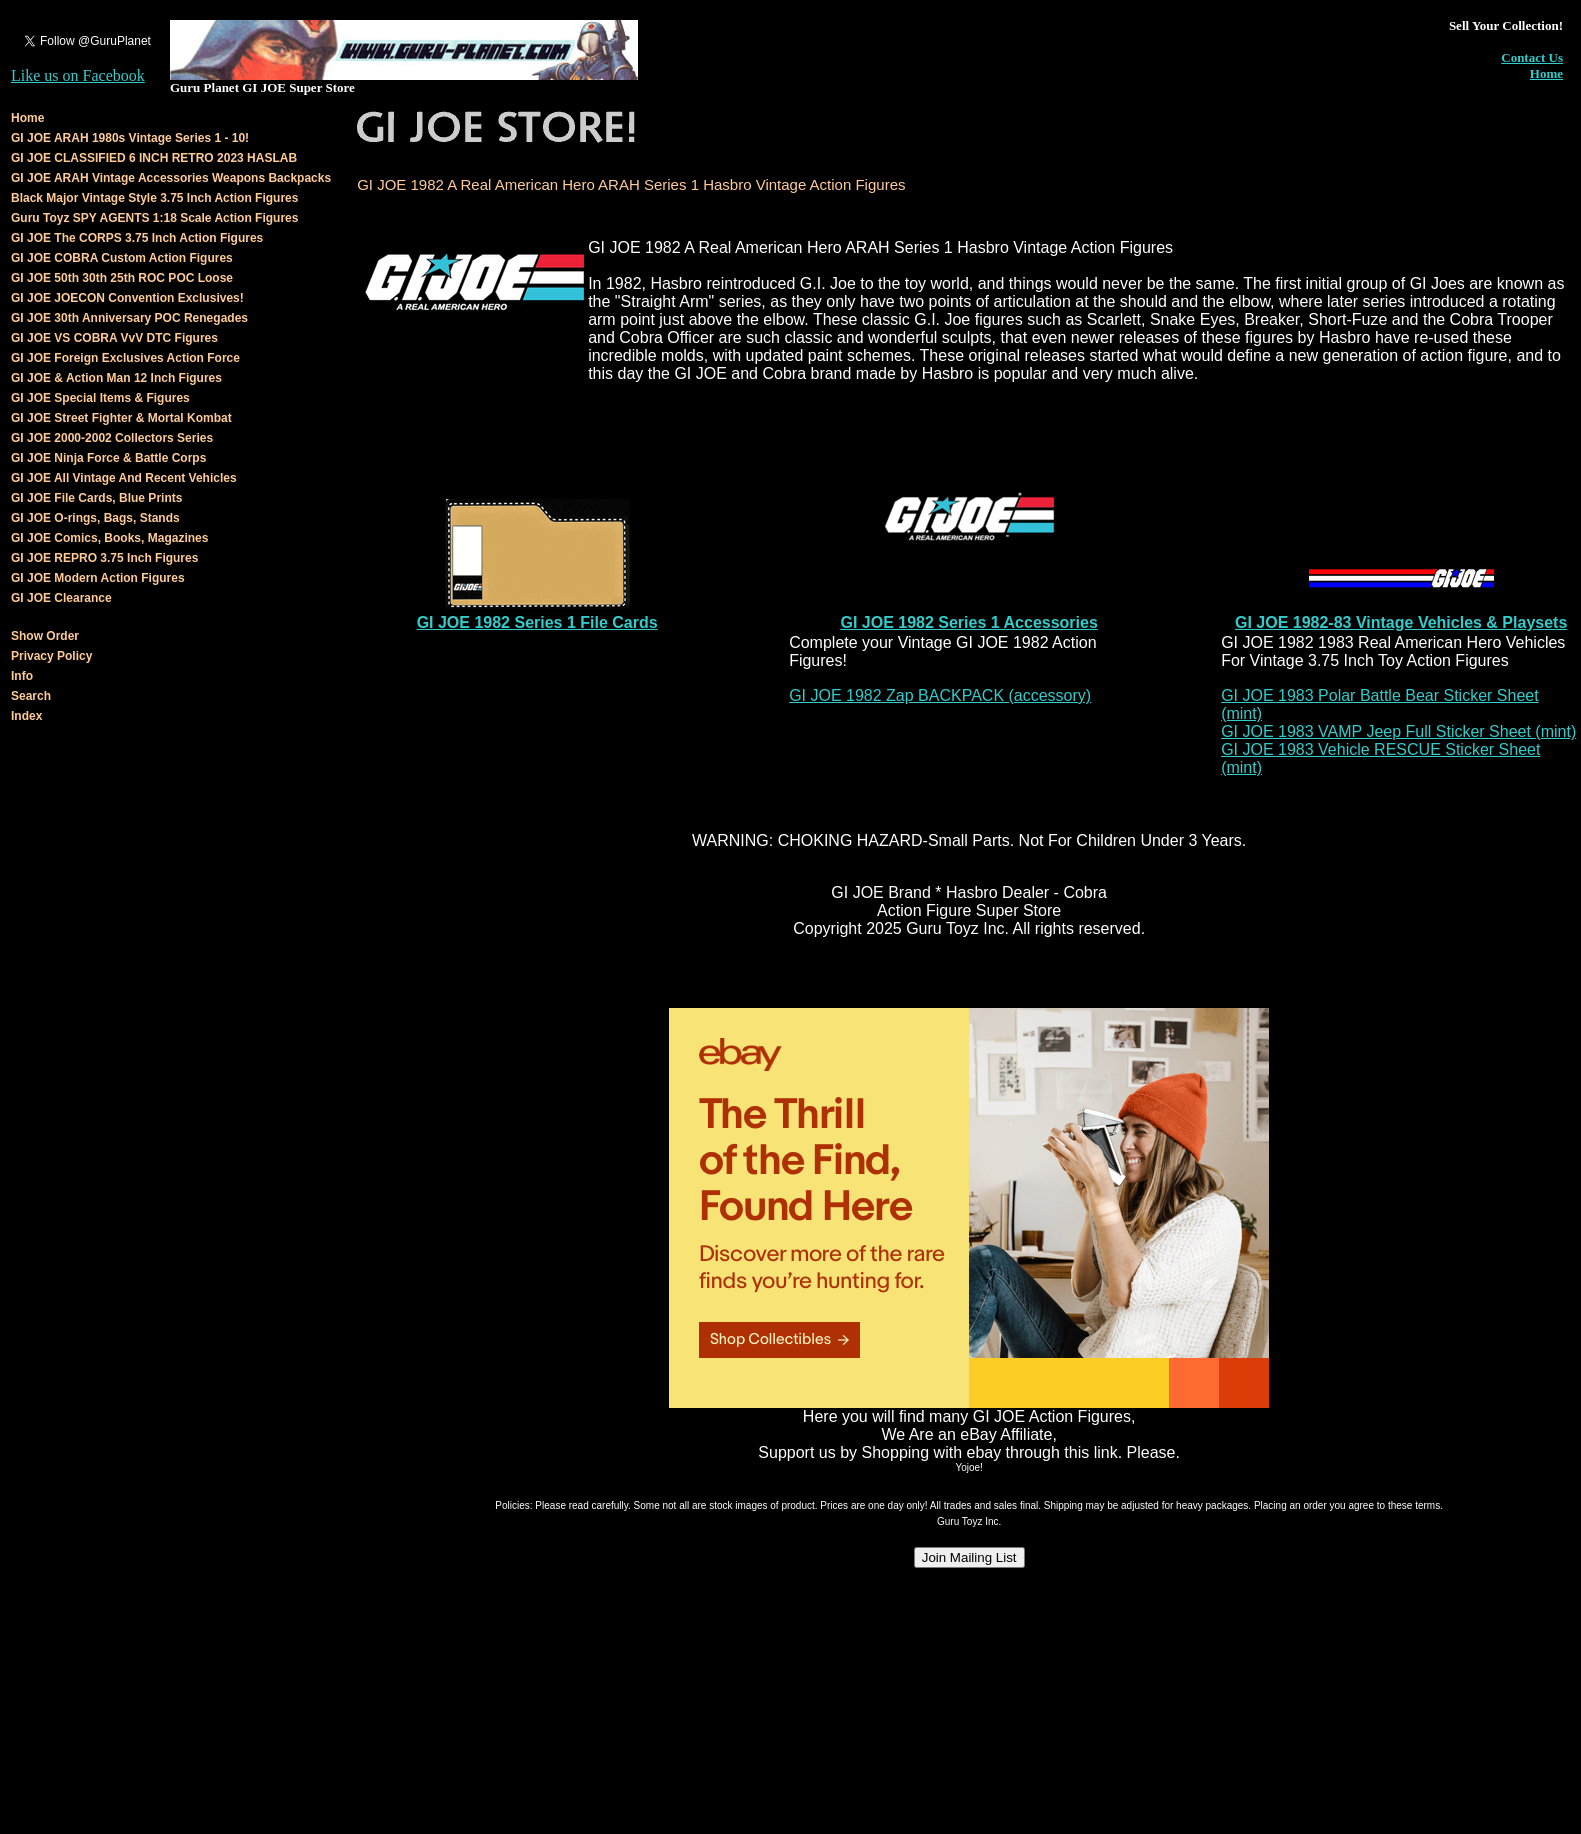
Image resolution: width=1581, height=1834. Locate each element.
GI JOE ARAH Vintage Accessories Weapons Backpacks (171, 178)
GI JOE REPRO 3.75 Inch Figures (104, 558)
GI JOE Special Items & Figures (100, 398)
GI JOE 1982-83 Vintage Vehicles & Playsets (1401, 622)
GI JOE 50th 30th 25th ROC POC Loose (122, 278)
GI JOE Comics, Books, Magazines (109, 538)
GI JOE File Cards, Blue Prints (96, 498)
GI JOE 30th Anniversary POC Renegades (129, 318)
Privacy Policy (51, 656)
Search (31, 696)
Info (22, 676)
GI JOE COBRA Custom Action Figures (122, 258)
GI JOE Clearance (61, 598)
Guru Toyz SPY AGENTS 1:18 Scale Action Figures (154, 218)
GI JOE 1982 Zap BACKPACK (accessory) (940, 695)
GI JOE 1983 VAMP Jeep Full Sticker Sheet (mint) (1398, 731)
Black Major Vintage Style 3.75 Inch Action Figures (154, 198)
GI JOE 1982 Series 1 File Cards (537, 622)
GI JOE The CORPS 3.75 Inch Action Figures (137, 238)
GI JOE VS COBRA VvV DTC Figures (114, 338)
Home (1546, 73)
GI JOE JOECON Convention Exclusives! (127, 298)
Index (26, 716)
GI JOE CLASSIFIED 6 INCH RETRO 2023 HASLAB (154, 158)
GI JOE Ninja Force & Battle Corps (108, 458)
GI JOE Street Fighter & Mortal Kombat (121, 418)
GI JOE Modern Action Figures (98, 578)
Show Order (45, 636)
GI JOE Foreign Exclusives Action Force (125, 358)
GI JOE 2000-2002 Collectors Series (112, 438)
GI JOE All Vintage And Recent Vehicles (124, 478)
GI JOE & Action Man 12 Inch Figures (116, 378)
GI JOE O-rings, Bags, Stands (95, 518)
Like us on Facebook (78, 75)
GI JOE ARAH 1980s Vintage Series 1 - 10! (130, 138)
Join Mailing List (969, 1557)
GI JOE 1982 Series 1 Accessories (968, 622)
